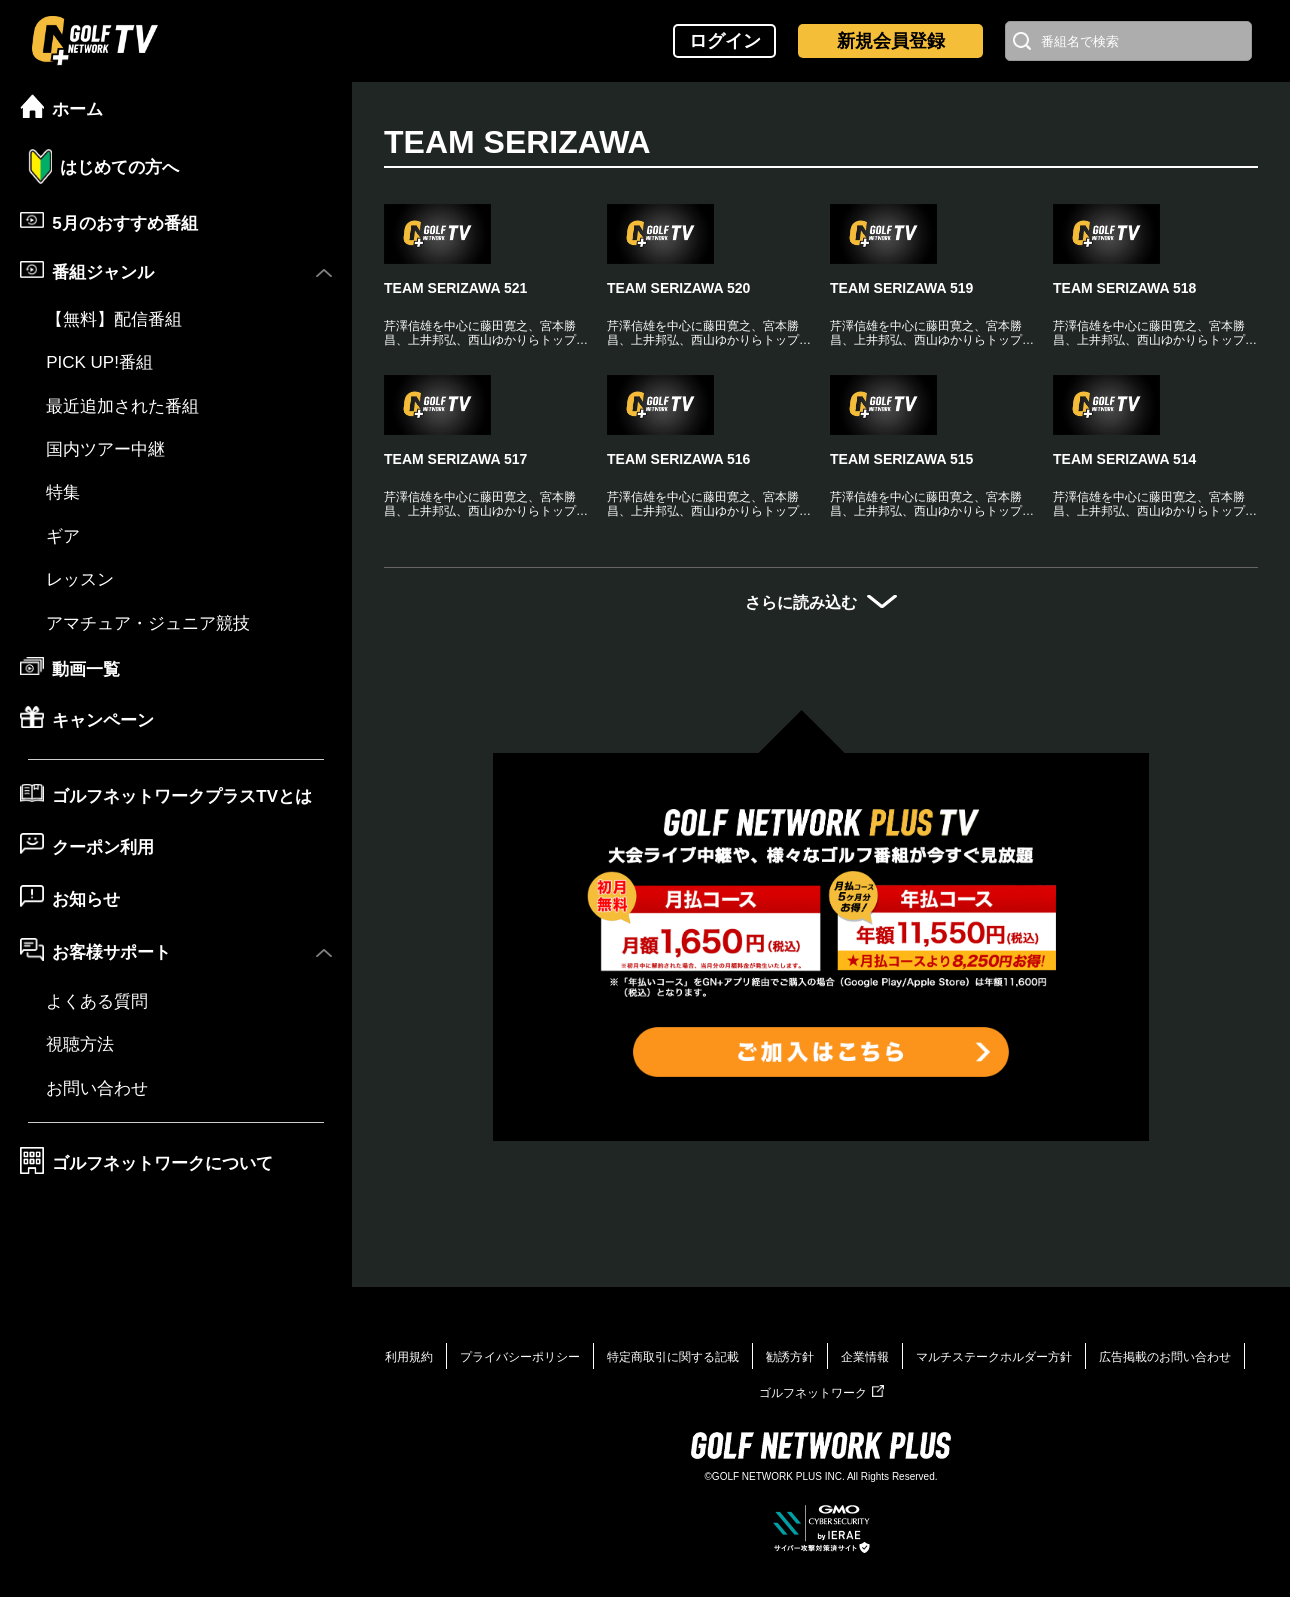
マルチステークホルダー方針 (994, 1357)
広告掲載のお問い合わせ (1165, 1357)
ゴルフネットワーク (821, 1393)
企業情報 (865, 1357)
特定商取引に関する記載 (673, 1357)
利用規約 (409, 1357)
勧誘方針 (790, 1357)
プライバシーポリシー (520, 1357)
